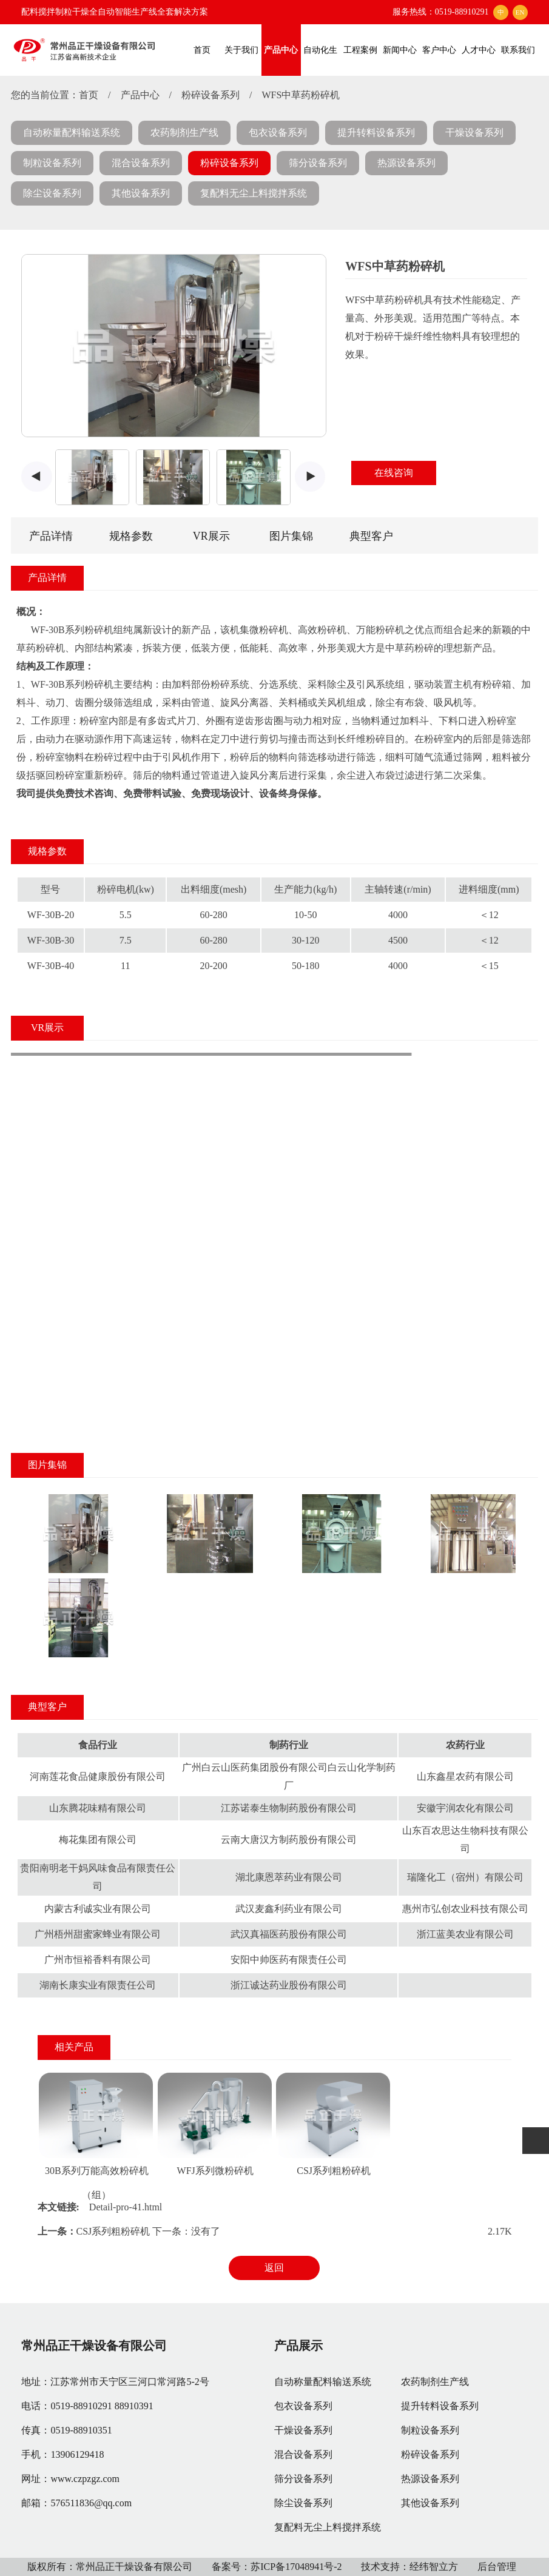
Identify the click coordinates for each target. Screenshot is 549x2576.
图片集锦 (291, 536)
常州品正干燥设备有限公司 (94, 2345)
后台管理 (496, 2566)
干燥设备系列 (474, 132)
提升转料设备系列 (376, 132)
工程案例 (360, 50)
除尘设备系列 (52, 193)
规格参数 (131, 536)
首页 (202, 50)
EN (520, 12)
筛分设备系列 (318, 163)
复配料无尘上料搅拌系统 (253, 193)
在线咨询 (393, 473)
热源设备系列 (406, 163)
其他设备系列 (141, 193)
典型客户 (371, 536)
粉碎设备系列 (210, 95)
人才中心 (479, 50)
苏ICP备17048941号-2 (296, 2566)
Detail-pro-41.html (125, 2207)
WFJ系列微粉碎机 (215, 2170)
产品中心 (281, 50)
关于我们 (241, 50)
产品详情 (51, 536)
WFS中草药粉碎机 (300, 95)
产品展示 (298, 2345)
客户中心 (439, 50)
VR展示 (211, 536)
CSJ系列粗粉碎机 (334, 2170)
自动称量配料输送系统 (71, 132)
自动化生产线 (320, 60)
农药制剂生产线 (184, 132)
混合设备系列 (141, 163)
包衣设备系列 (278, 132)
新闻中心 (400, 50)
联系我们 (518, 50)
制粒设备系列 (52, 163)
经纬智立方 (433, 2566)
